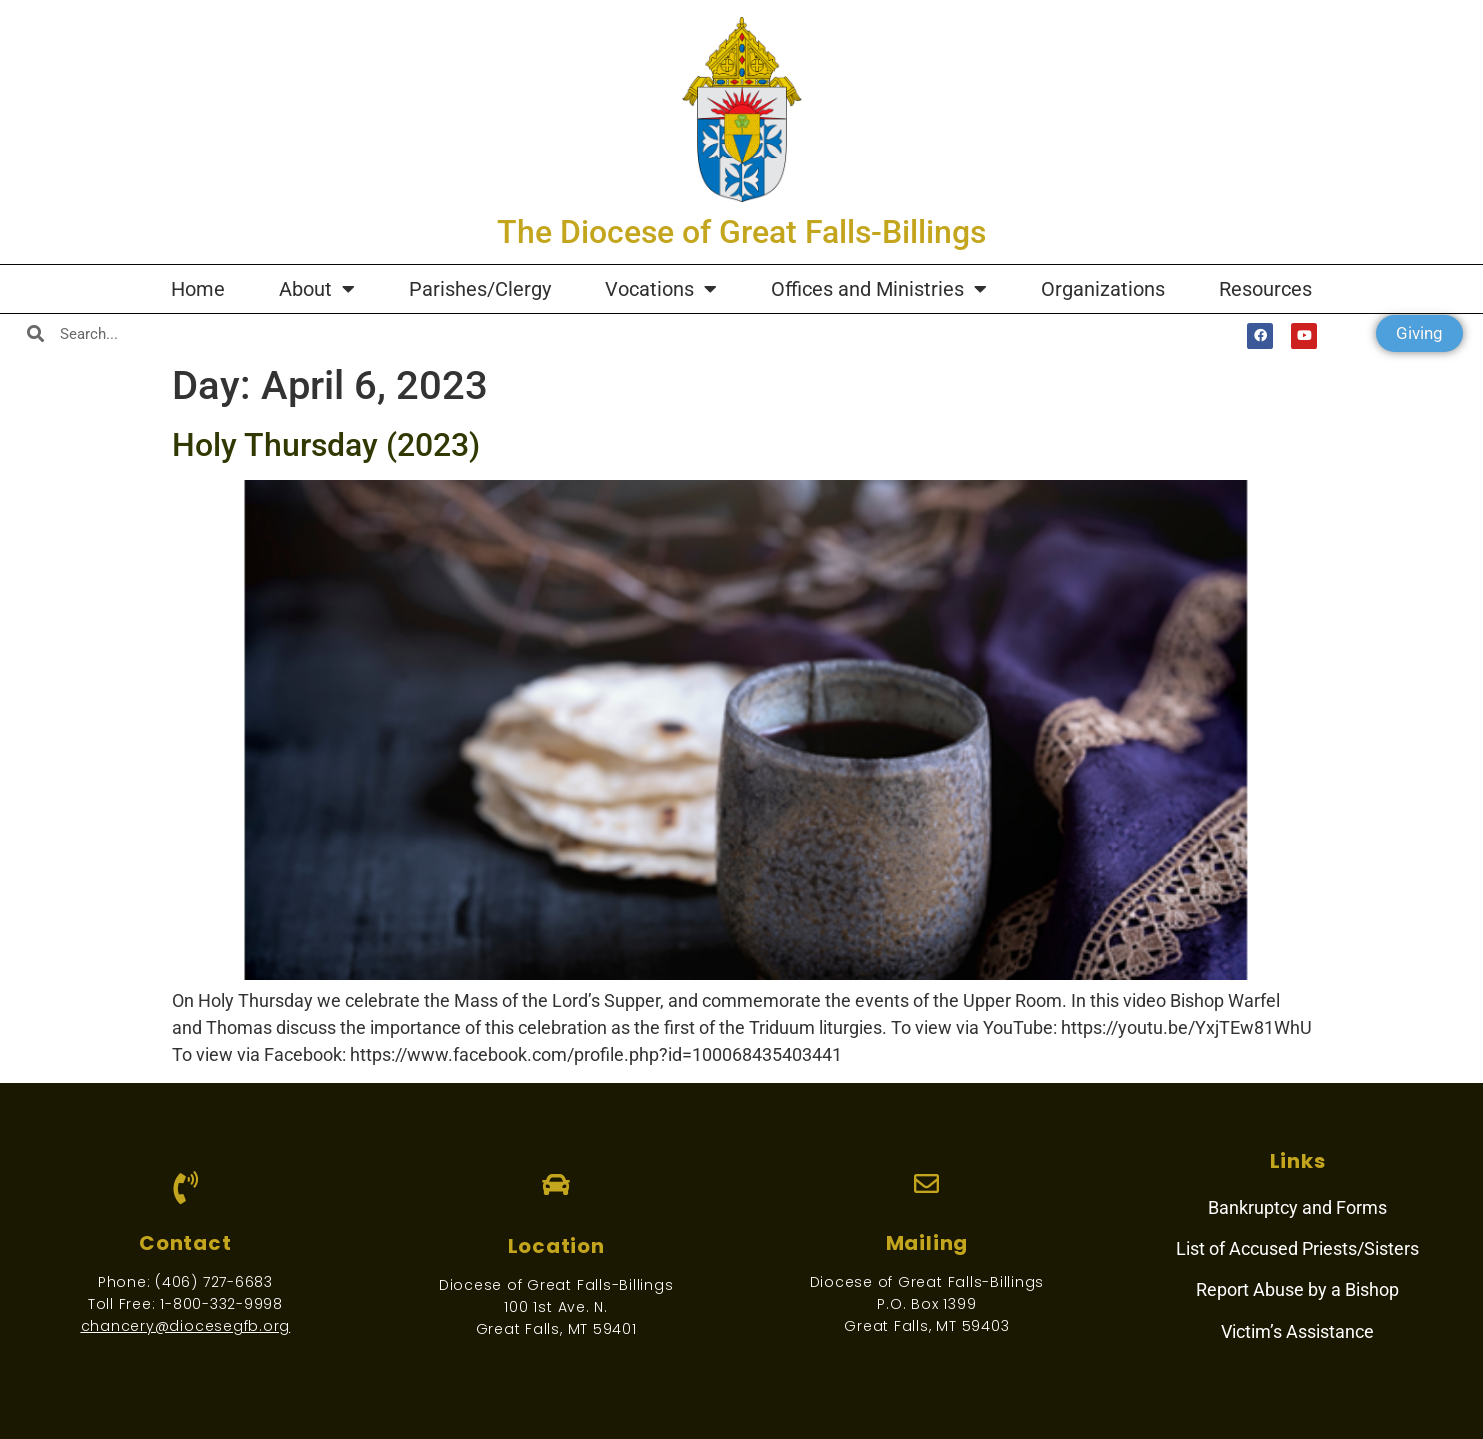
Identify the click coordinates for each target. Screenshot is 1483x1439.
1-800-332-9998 (221, 1304)
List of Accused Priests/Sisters (1297, 1248)
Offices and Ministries (879, 289)
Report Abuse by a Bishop (1297, 1289)
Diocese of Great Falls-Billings (556, 1285)
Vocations (661, 289)
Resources (1265, 289)
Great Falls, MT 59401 (556, 1329)
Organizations (1103, 289)
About (317, 289)
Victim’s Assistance (1297, 1331)
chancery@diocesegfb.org (185, 1326)
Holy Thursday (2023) (326, 445)
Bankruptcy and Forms (1297, 1207)
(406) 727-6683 (214, 1282)
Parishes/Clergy (480, 289)
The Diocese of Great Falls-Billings (741, 232)
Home (198, 289)
